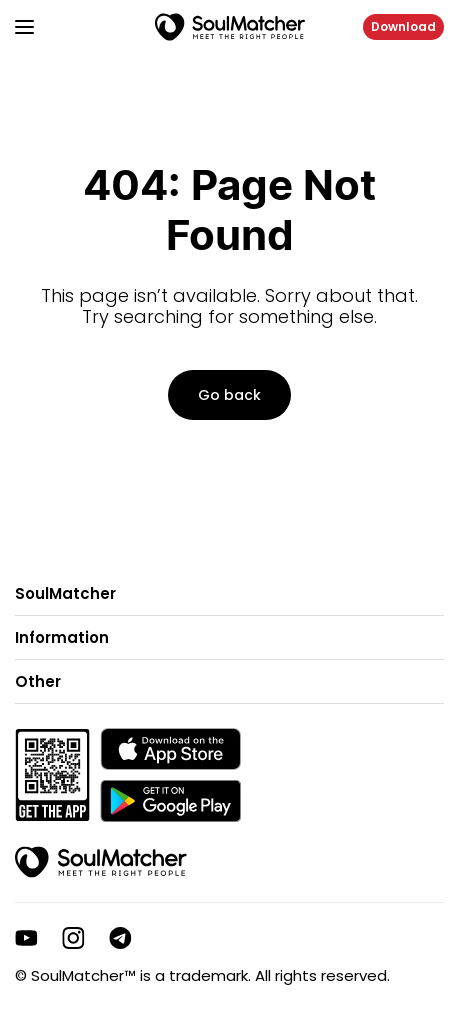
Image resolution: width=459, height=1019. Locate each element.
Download (403, 26)
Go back (229, 395)
